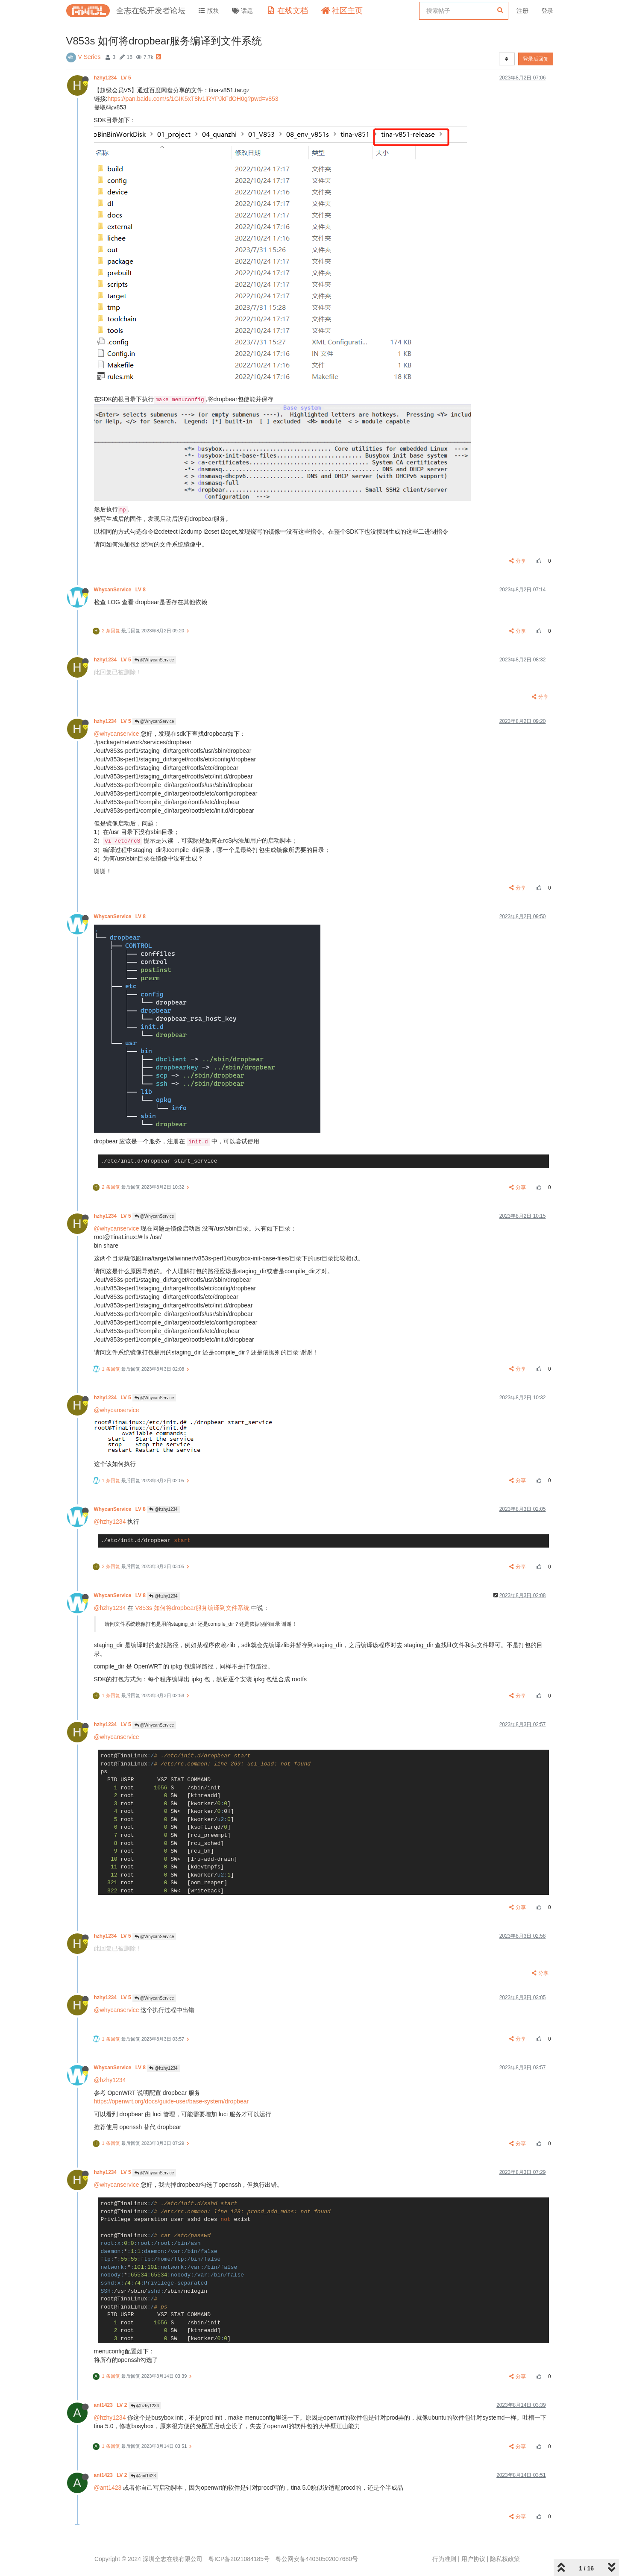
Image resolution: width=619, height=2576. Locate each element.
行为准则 (444, 2558)
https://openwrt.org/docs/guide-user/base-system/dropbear (171, 2101)
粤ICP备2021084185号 (239, 2558)
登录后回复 (536, 59)
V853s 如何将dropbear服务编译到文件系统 (192, 1607)
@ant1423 (143, 2475)
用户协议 (473, 2558)
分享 (517, 561)
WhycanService (120, 590)
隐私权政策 (505, 2558)
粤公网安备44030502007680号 (317, 2558)
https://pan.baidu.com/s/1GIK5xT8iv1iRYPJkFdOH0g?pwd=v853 (192, 98)
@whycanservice (116, 733)
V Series (89, 56)
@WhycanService (154, 660)
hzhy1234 (113, 78)
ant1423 (111, 2405)
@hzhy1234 (163, 1509)
